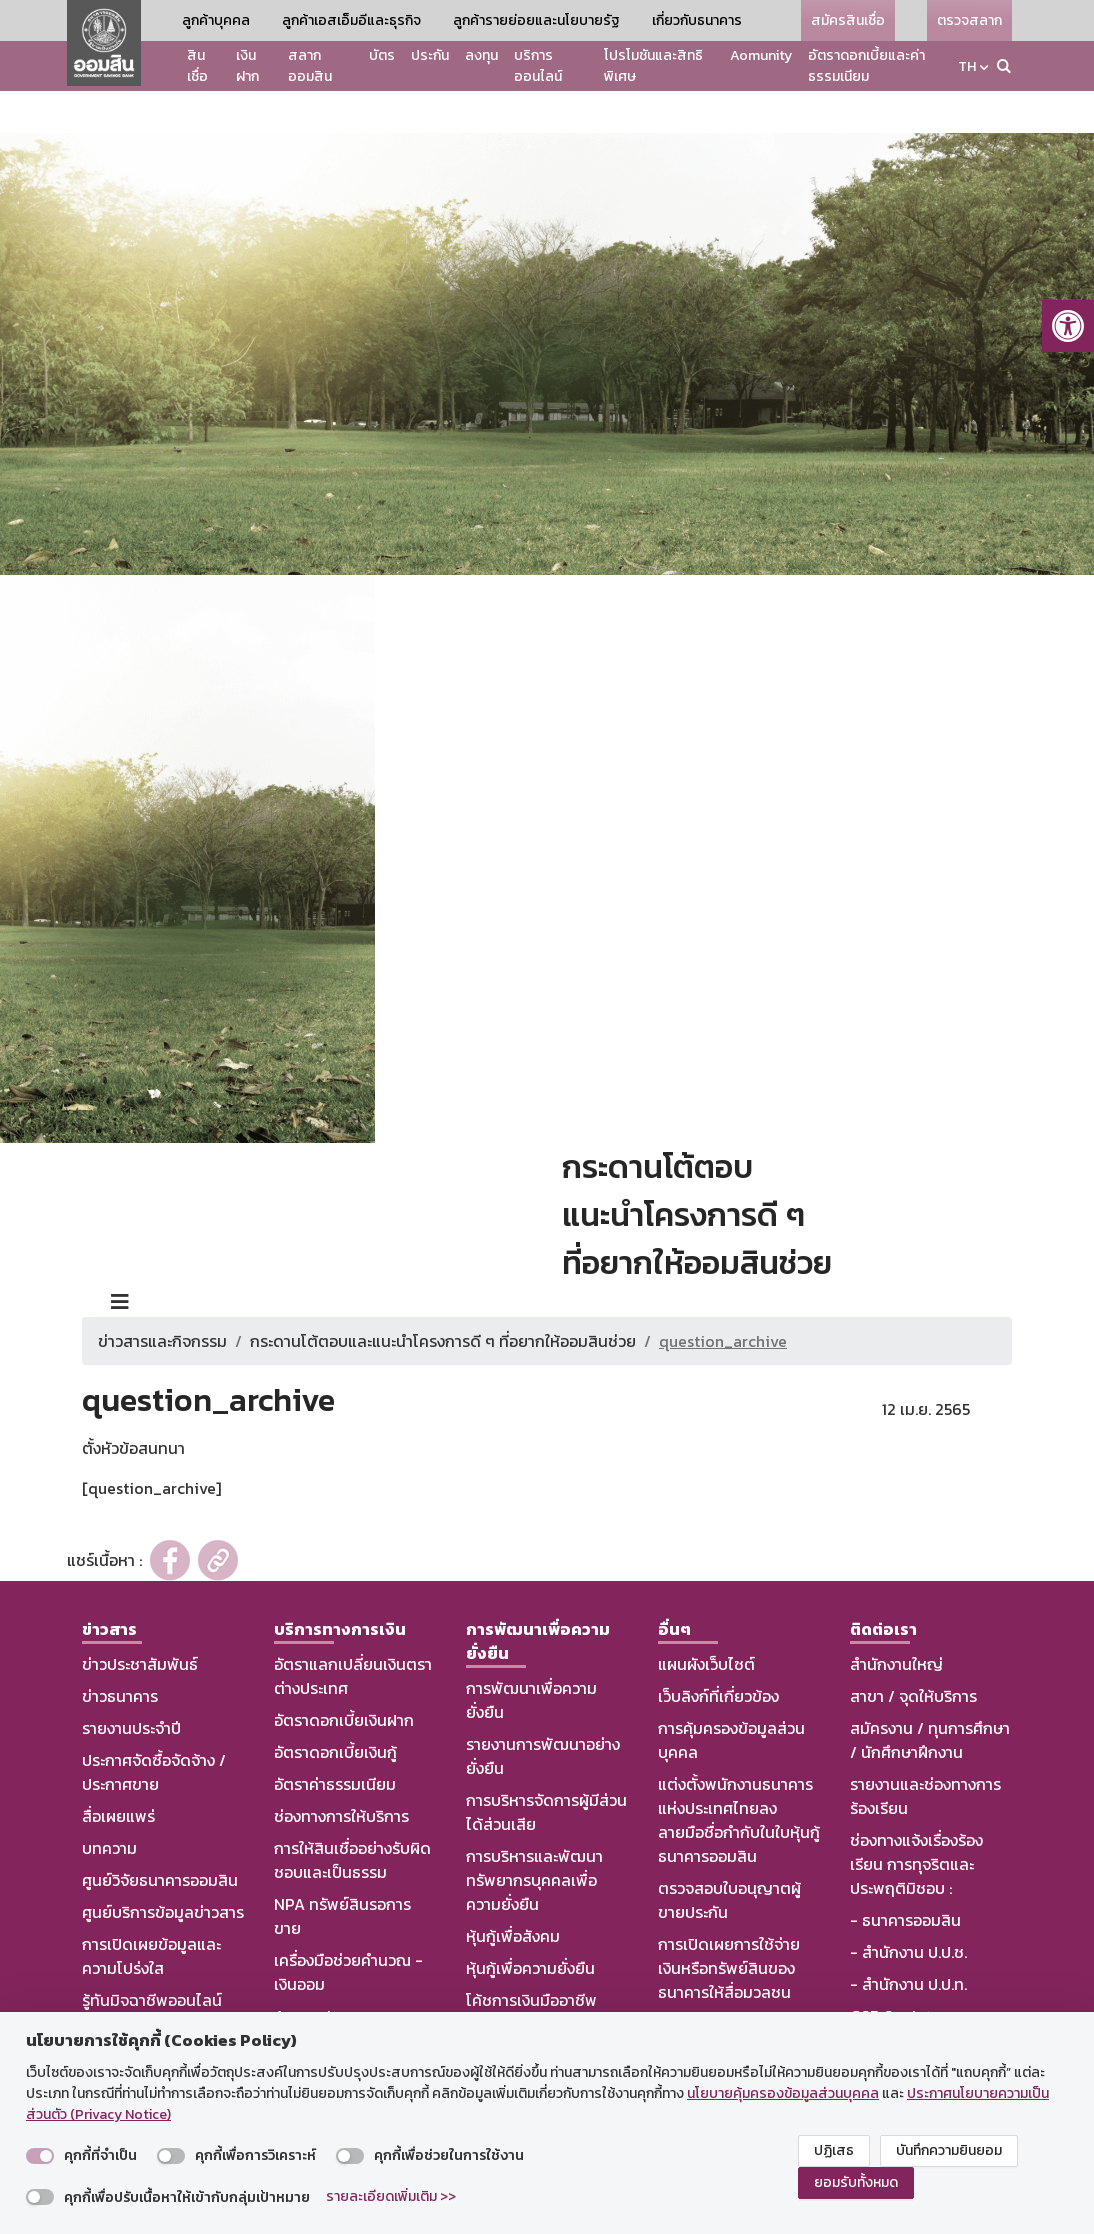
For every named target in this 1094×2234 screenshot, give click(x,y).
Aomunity (761, 55)
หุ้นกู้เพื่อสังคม (513, 1894)
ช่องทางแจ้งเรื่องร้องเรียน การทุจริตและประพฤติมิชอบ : (916, 1822)
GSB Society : (898, 1974)
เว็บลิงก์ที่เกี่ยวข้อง (718, 1654)
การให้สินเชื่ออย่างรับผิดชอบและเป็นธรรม (352, 1818)
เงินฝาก (247, 66)
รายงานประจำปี (131, 1686)
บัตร (382, 55)
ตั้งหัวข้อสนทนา (133, 1406)
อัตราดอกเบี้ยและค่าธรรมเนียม (866, 66)
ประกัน (430, 55)
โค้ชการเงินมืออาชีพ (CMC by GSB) (531, 1970)
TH (967, 66)
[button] (1068, 326)
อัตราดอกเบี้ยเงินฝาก (344, 1678)
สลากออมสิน (310, 66)
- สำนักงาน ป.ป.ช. (908, 1910)
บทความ (109, 1806)
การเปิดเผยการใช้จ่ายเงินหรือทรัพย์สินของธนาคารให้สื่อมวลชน (729, 1926)
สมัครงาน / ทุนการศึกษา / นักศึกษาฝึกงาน (930, 1698)
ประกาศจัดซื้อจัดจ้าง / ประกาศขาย (154, 1730)
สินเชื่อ (197, 66)
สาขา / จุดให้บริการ (913, 1654)
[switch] (40, 2156)
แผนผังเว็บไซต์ (706, 1622)
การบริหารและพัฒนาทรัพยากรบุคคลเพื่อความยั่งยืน (534, 1838)
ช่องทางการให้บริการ (341, 1774)
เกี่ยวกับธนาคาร (697, 20)
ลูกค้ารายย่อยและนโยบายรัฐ (536, 20)
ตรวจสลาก (969, 20)
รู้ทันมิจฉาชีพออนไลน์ (152, 1958)
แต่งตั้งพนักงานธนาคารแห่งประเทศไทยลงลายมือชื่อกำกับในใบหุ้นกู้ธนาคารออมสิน (739, 1778)
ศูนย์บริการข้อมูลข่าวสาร (163, 1870)
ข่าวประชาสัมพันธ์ (140, 1622)
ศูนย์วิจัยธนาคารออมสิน (160, 1838)
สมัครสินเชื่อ (848, 20)
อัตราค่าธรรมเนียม (335, 1742)
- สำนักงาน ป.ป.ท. (908, 1942)
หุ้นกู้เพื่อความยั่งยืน (530, 1926)
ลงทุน (481, 55)
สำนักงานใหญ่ (896, 1622)
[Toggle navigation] (120, 1260)
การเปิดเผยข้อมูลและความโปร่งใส (151, 1914)
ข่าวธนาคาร (120, 1654)
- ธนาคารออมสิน (905, 1878)
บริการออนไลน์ (538, 66)
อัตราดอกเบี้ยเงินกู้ (335, 1710)
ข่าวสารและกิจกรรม (162, 1299)
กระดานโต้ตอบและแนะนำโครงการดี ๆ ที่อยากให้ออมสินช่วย (443, 1299)
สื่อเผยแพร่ (118, 1774)
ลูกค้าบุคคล (216, 20)
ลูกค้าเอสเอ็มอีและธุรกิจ (351, 20)
